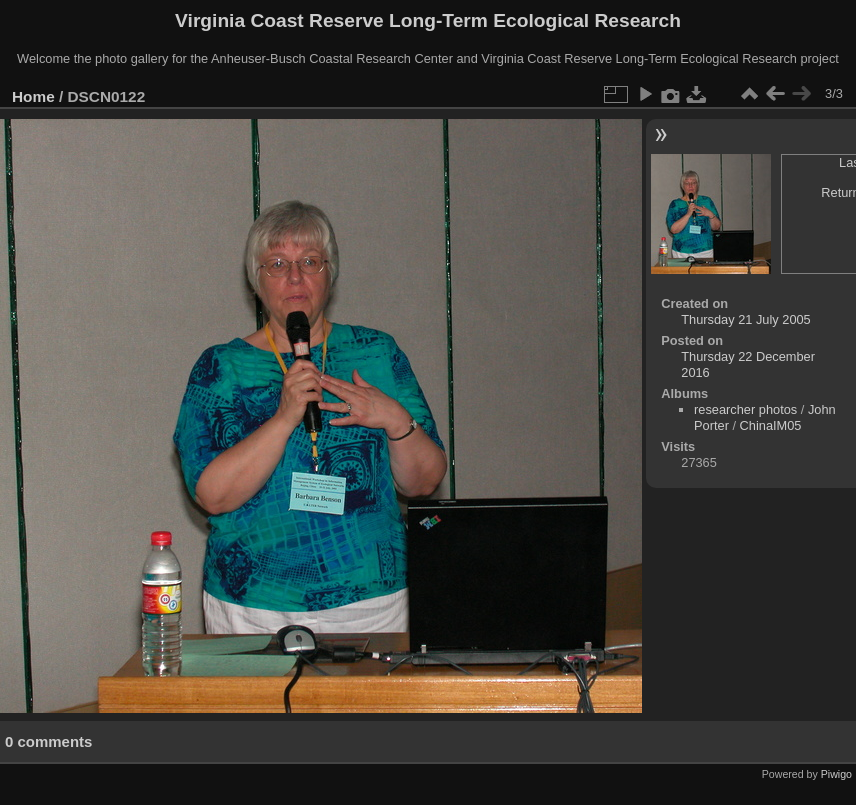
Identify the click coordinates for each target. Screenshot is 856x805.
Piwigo (836, 774)
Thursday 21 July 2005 (745, 319)
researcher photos (745, 409)
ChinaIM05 (771, 425)
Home (33, 96)
